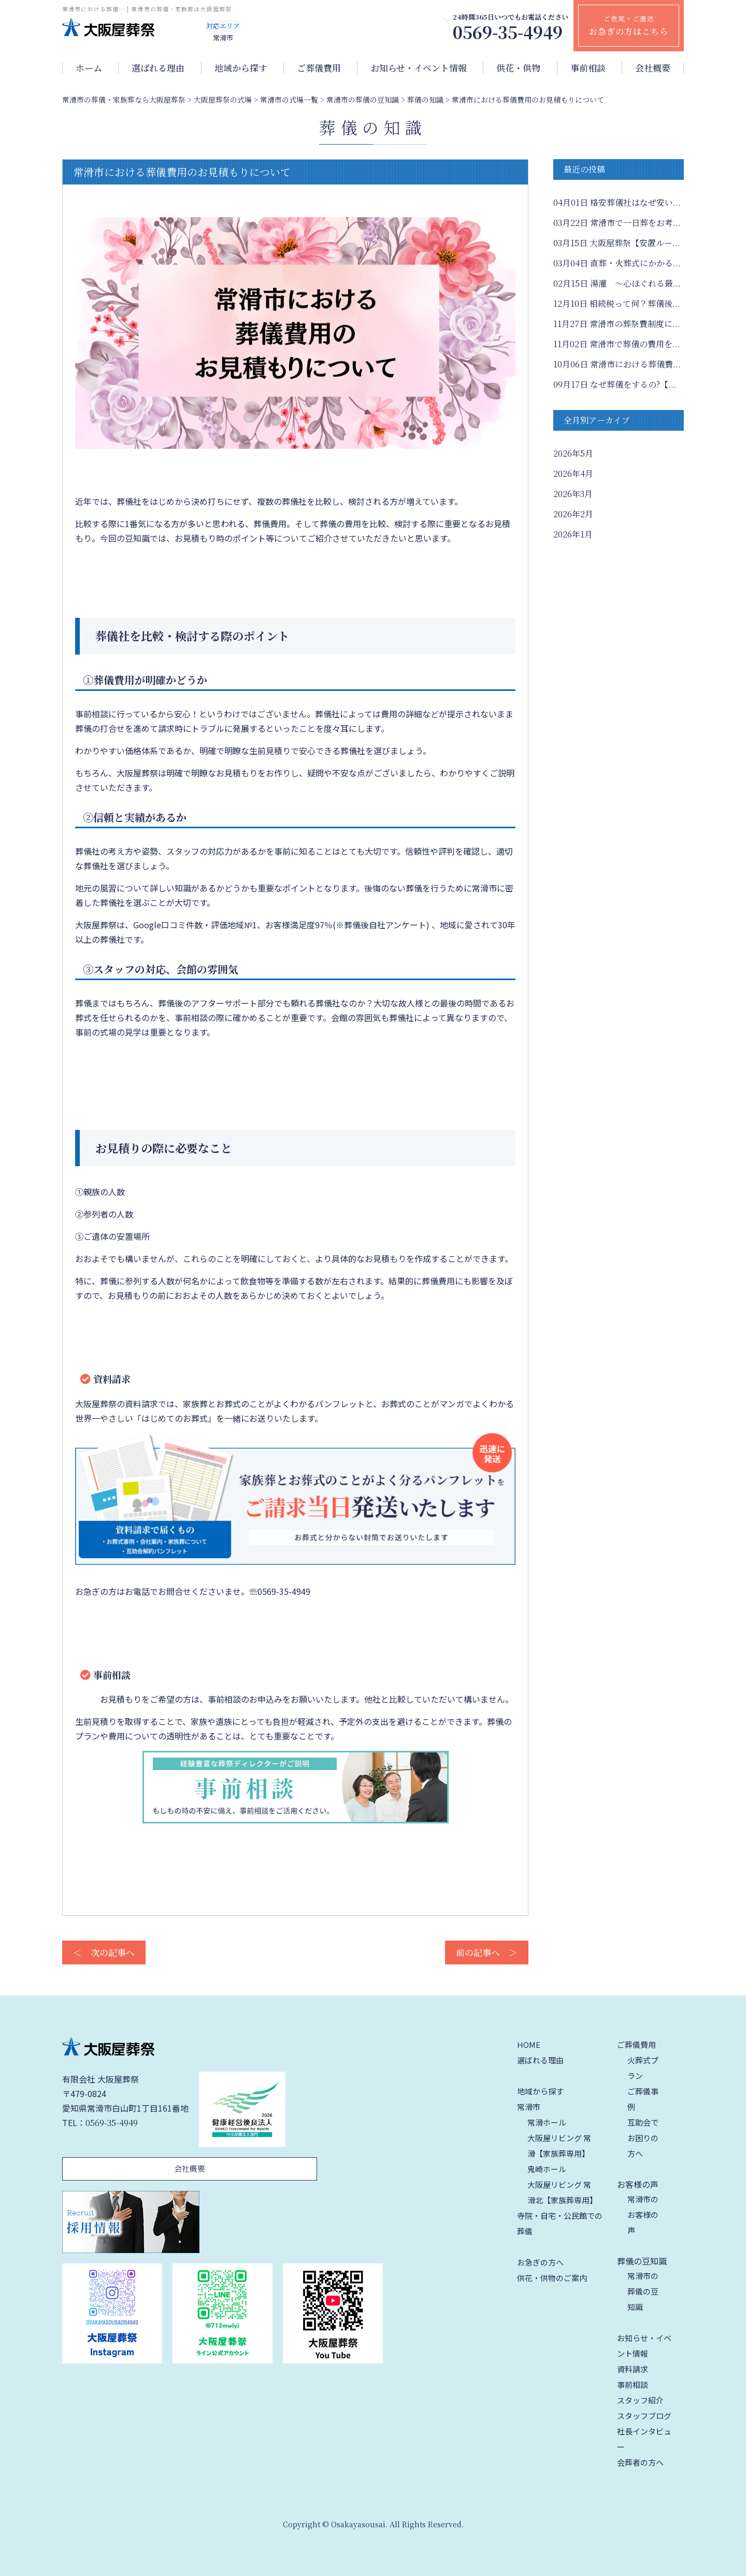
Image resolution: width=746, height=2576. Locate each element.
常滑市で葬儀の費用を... (616, 344)
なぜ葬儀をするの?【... (614, 384)
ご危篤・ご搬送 (628, 25)
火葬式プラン (642, 2068)
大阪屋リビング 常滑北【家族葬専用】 (562, 2192)
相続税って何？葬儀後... (616, 303)
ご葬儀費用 (319, 68)
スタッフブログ (644, 2415)
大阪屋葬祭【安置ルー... (616, 243)
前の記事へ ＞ (487, 1952)
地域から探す (240, 68)
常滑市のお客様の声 (642, 2214)
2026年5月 (573, 453)
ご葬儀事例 (642, 2099)
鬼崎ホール (546, 2168)
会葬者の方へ (640, 2462)
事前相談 (588, 68)
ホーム (89, 68)
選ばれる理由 (158, 68)
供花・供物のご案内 (552, 2277)
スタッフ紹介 (640, 2400)
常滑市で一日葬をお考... (617, 223)
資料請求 (632, 2368)
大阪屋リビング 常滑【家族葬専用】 (559, 2145)
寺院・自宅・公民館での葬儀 (559, 2223)
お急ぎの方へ (540, 2262)
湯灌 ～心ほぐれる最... (617, 283)
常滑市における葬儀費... (617, 364)
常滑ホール (546, 2122)
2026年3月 (573, 494)
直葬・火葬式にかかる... (617, 263)
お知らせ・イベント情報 (418, 68)
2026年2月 (573, 514)
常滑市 (528, 2106)
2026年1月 (573, 534)
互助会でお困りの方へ (642, 2138)
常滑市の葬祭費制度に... (616, 324)
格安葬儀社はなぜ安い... (617, 202)
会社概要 (652, 68)
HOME (528, 2044)
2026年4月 (573, 473)
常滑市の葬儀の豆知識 (642, 2291)
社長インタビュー (644, 2439)
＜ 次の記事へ (104, 1952)
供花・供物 (518, 68)
